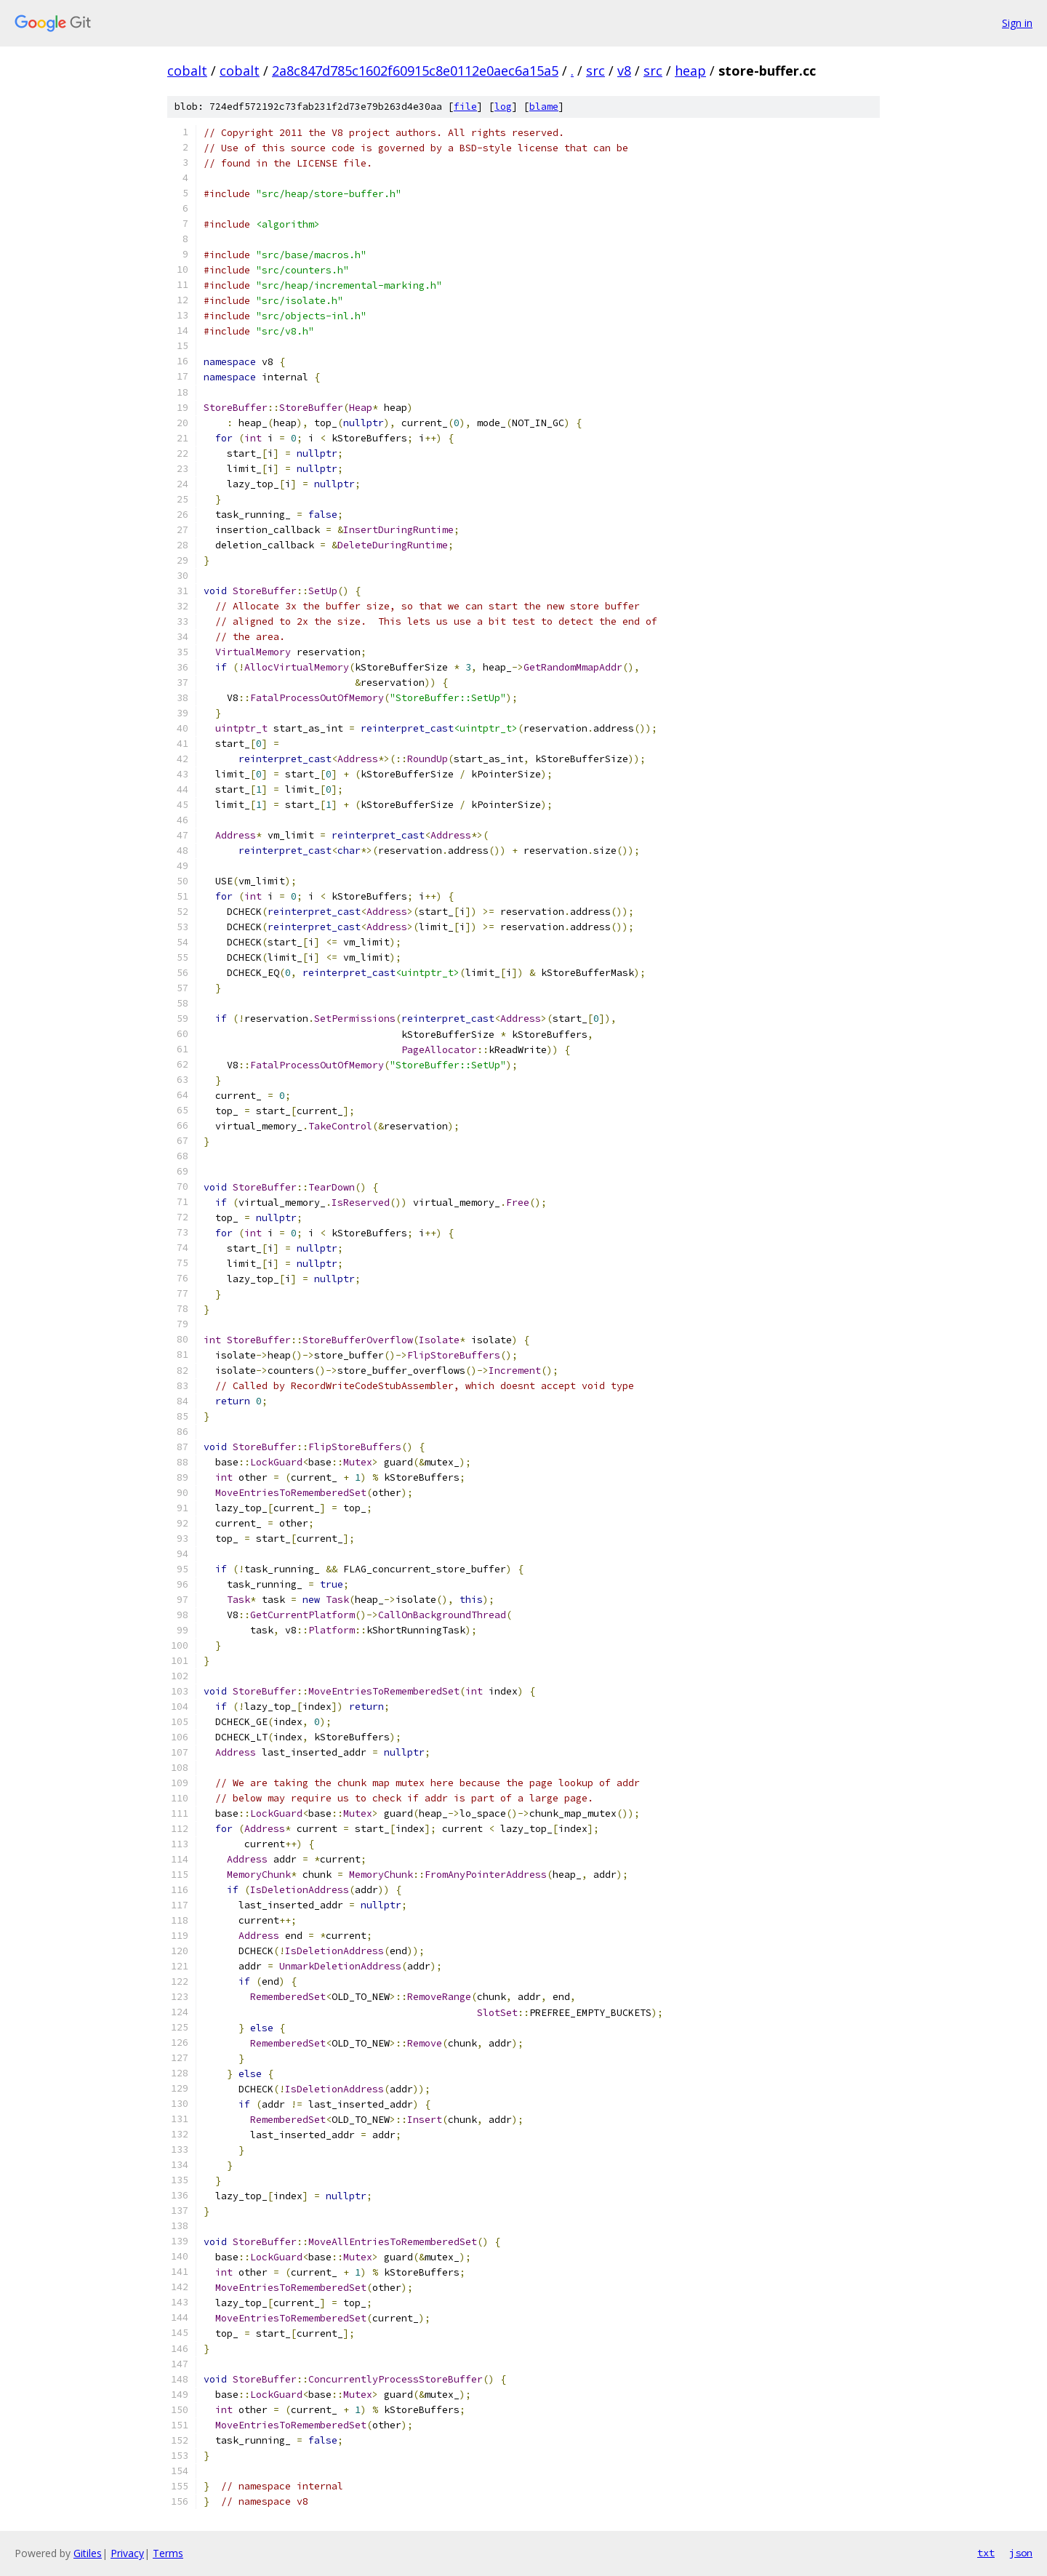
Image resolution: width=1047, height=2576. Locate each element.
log (503, 106)
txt (986, 2552)
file (465, 106)
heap (690, 70)
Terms (168, 2553)
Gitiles (87, 2553)
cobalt (187, 70)
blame (543, 106)
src (595, 70)
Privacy (127, 2553)
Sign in (1017, 23)
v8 (624, 70)
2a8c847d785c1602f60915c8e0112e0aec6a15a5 (415, 70)
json (1020, 2552)
